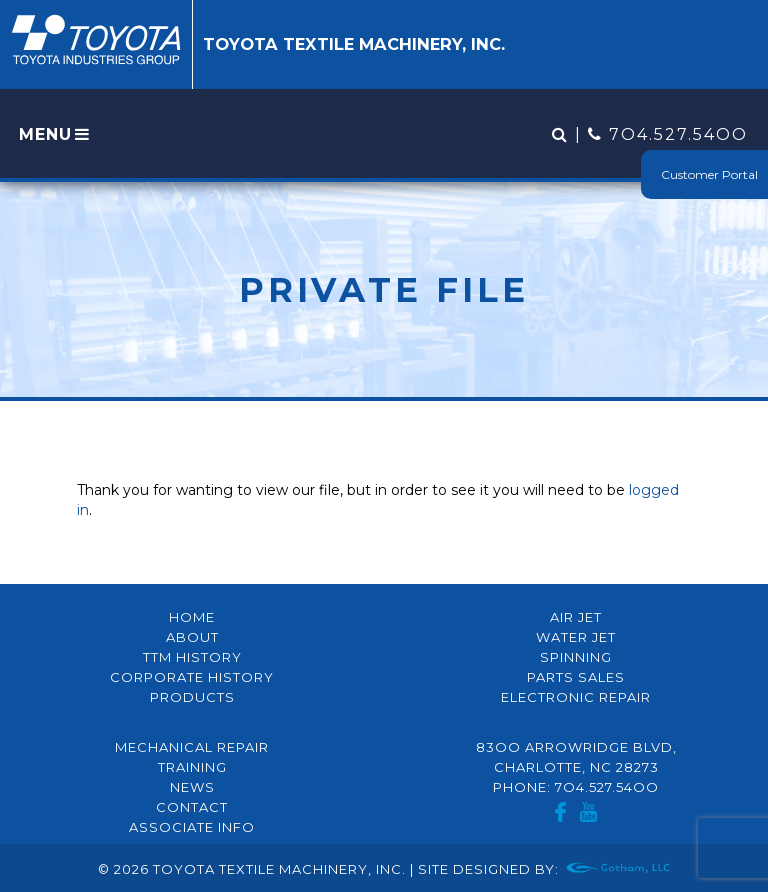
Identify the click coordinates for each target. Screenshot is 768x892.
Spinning (576, 657)
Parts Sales (576, 677)
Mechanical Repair (192, 747)
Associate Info (192, 827)
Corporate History (192, 677)
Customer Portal (709, 174)
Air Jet (576, 617)
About (192, 637)
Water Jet (576, 637)
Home (192, 617)
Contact (192, 807)
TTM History (192, 657)
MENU (56, 134)
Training (192, 767)
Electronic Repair (576, 697)
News (192, 787)
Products (192, 697)
